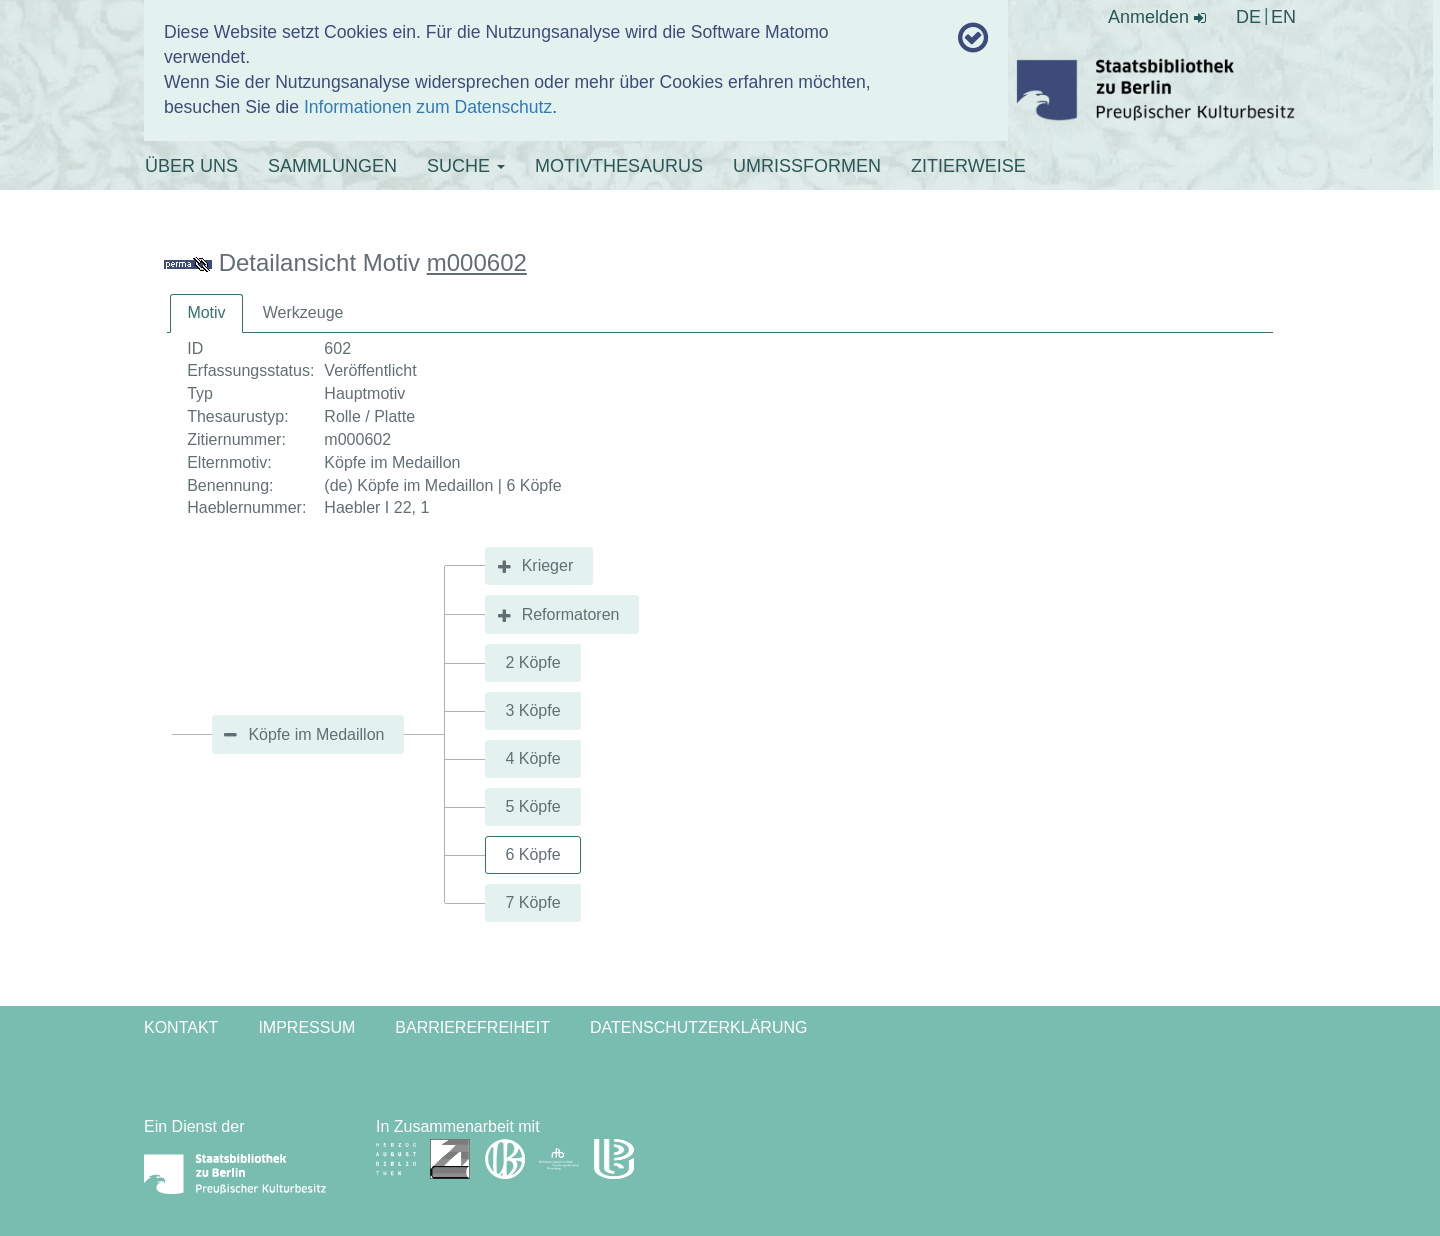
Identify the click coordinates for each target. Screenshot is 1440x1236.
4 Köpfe (532, 758)
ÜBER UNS (191, 166)
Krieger (548, 565)
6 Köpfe (532, 854)
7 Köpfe (532, 902)
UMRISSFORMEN (807, 166)
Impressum (306, 1027)
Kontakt (181, 1027)
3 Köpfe (532, 710)
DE (1248, 17)
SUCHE (466, 166)
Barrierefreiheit (472, 1027)
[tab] (206, 313)
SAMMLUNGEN (332, 166)
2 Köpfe (532, 662)
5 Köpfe (532, 806)
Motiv (206, 312)
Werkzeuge (303, 312)
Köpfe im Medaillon (316, 734)
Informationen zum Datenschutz (428, 107)
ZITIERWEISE (968, 166)
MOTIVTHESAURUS (619, 166)
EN (1283, 17)
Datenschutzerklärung (699, 1027)
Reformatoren (571, 614)
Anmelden (1157, 17)
